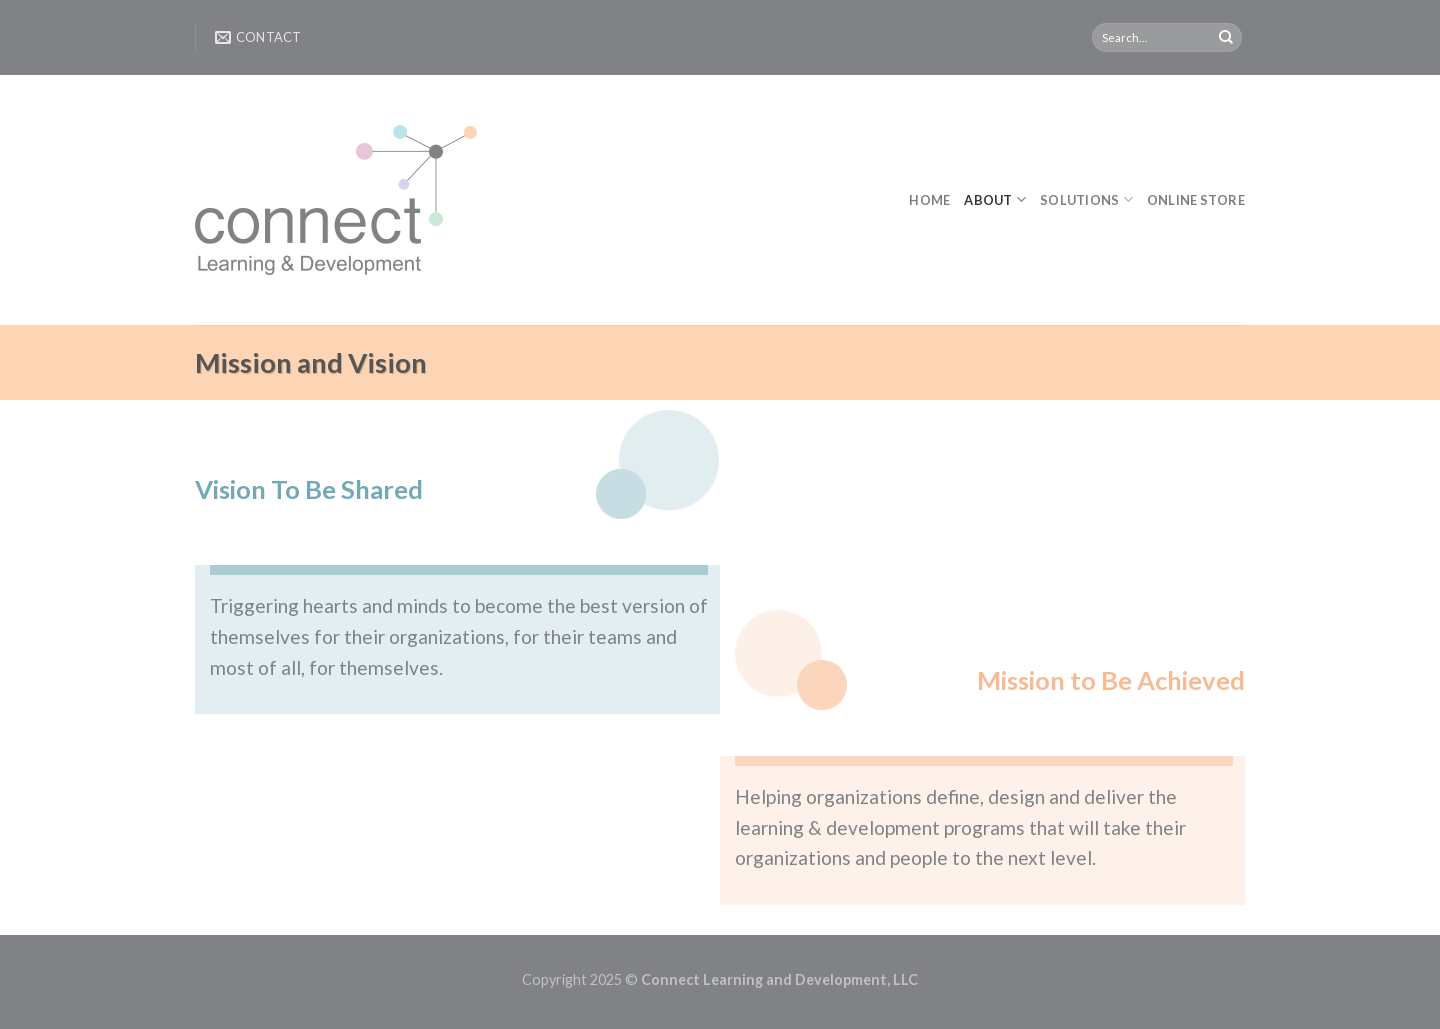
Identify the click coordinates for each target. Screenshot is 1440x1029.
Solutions (1086, 199)
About (995, 199)
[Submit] (1226, 38)
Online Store (1196, 200)
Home (929, 200)
